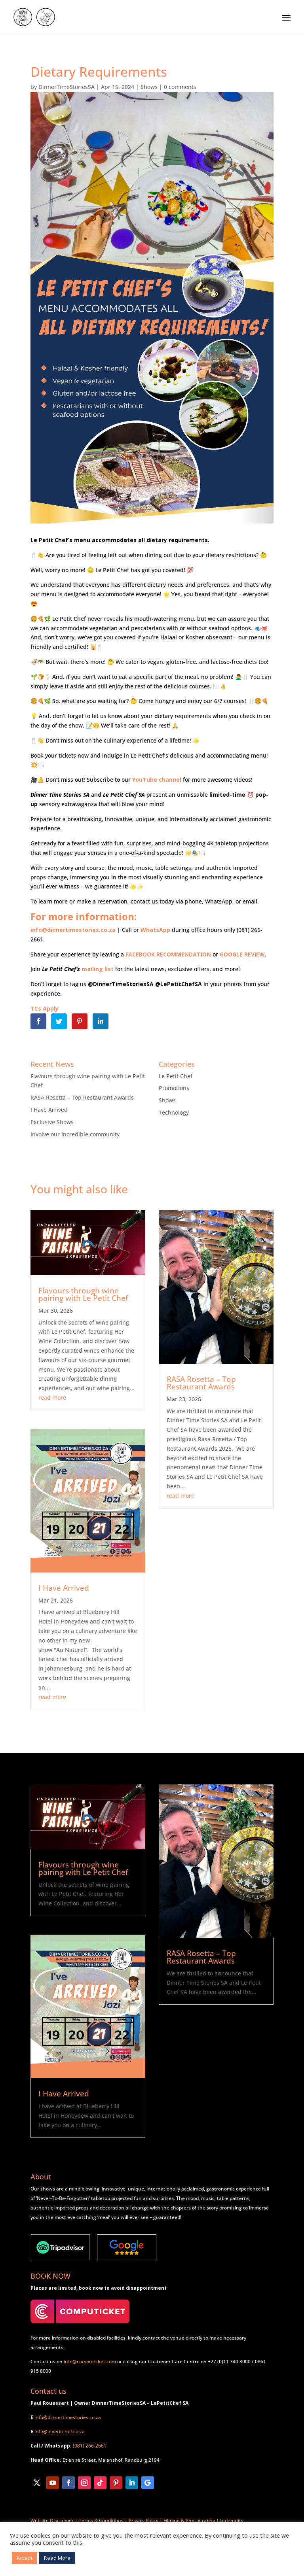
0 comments (180, 87)
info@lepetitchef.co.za (59, 2431)
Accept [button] (24, 2557)
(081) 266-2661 (89, 2445)
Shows (149, 87)
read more (52, 1397)
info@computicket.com (90, 2361)
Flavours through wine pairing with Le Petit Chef (83, 1294)
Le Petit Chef (175, 1076)
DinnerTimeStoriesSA (66, 87)
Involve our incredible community (75, 1134)
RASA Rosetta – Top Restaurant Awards (82, 1097)
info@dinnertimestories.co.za (67, 2417)
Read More (57, 2557)
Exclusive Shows (52, 1122)
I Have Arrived (49, 1109)
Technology (174, 1112)
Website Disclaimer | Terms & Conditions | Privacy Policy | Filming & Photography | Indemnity (136, 2520)
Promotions (174, 1088)
